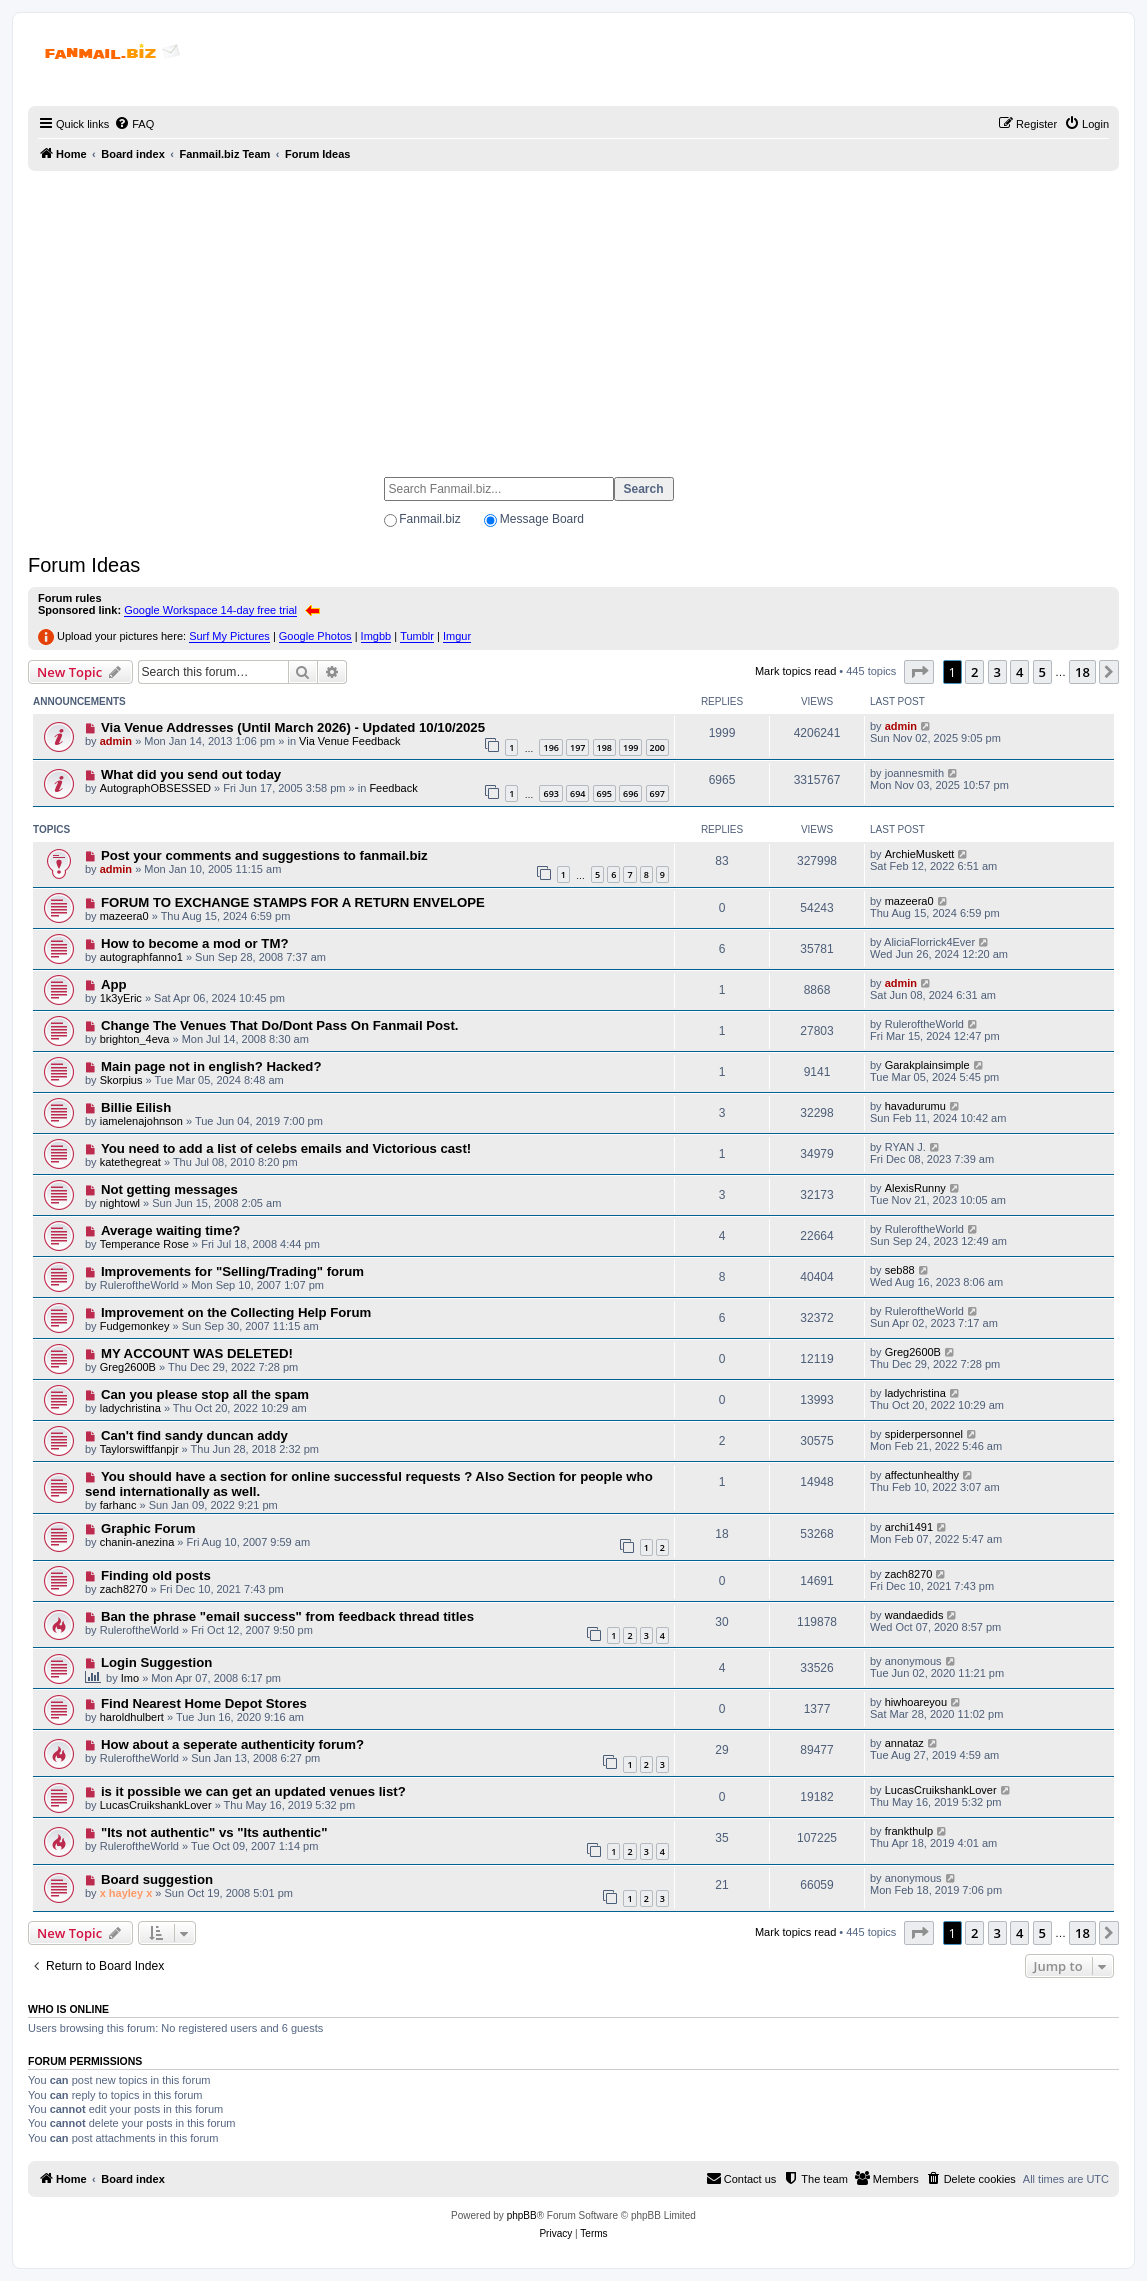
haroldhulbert (132, 1717)
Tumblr (417, 636)
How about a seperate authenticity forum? (232, 1744)
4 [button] (1019, 672)
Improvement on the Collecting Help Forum (236, 1312)
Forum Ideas (84, 565)
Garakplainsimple (927, 1065)
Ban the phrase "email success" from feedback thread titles (287, 1616)
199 (630, 747)
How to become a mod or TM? (195, 943)
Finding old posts (156, 1575)
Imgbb (376, 636)
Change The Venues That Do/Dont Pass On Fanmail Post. (280, 1025)
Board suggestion (157, 1879)
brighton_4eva (135, 1039)
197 (577, 747)
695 (604, 793)
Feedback (393, 788)
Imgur (457, 636)
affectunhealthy (922, 1475)
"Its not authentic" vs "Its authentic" (214, 1832)
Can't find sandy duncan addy (194, 1435)
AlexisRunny (915, 1188)
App (114, 984)
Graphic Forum (148, 1528)
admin (116, 741)
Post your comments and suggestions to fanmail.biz (264, 855)
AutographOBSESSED (155, 788)
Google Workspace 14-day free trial (210, 610)
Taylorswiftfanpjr (139, 1449)
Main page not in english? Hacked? (211, 1066)
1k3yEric (121, 998)
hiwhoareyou (916, 1702)
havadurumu (915, 1106)
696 (630, 793)
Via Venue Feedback (349, 741)
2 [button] (974, 672)
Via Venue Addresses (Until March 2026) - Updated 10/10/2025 (293, 727)
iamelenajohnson (141, 1121)
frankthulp (909, 1831)
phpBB (522, 2215)
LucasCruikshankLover (156, 1805)
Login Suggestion (156, 1662)
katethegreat (130, 1162)
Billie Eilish (136, 1107)
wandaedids (914, 1615)
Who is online (68, 2009)
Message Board (542, 519)
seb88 (900, 1270)
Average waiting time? (170, 1230)
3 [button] (997, 672)
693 (550, 793)
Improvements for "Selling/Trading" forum (232, 1271)
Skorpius (121, 1080)
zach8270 (124, 1589)
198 (604, 747)
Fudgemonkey (135, 1326)
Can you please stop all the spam (205, 1394)
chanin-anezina (137, 1542)
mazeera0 (124, 916)
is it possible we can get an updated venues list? (253, 1791)
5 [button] (1042, 672)
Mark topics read (795, 671)
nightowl (120, 1203)
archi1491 (909, 1527)
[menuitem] (134, 124)
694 (577, 793)
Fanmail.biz (429, 519)
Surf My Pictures (229, 636)
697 (657, 793)
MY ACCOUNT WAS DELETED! (197, 1353)
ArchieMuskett (920, 854)
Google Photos (315, 636)
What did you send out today (191, 774)
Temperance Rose (144, 1244)
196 (550, 747)
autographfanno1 (141, 957)
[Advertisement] (573, 315)
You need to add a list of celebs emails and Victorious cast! (286, 1148)
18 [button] (1082, 672)
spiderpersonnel (924, 1434)
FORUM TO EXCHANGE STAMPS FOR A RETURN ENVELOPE (293, 902)
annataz (904, 1743)
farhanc (118, 1505)
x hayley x (126, 1893)
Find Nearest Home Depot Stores (204, 1703)
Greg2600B (128, 1367)
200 (657, 747)
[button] (919, 672)
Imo (130, 1678)
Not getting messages (169, 1189)
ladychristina (130, 1408)
